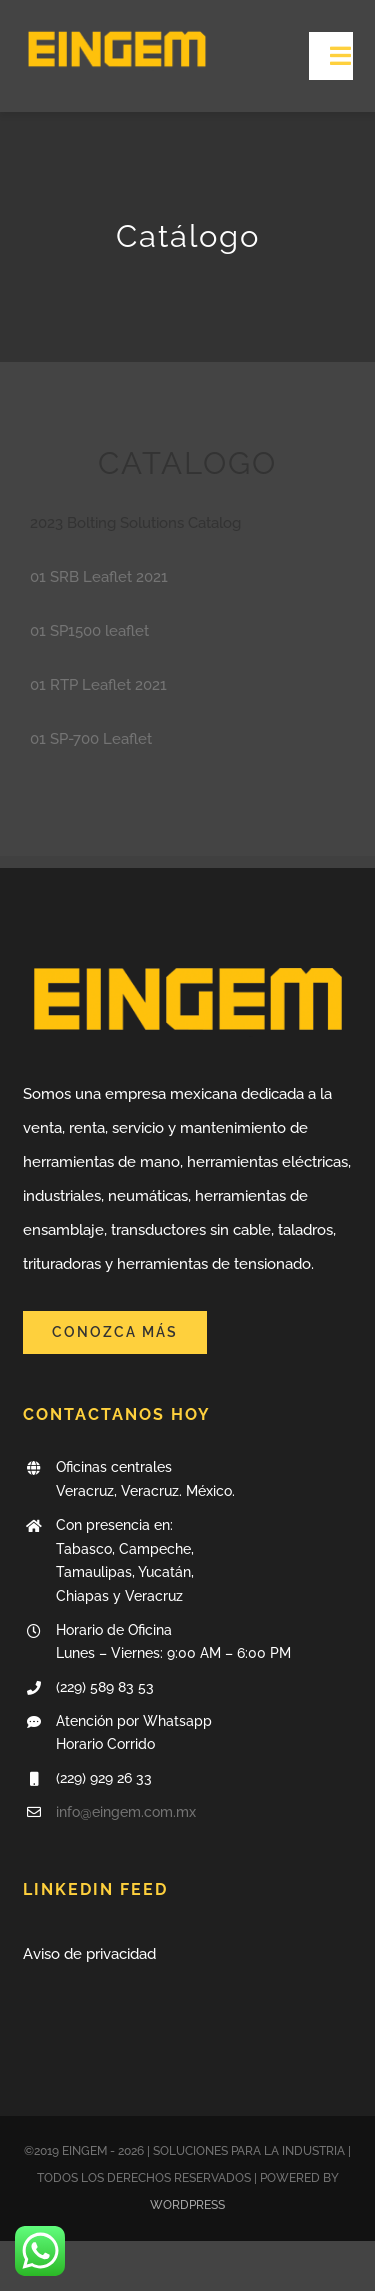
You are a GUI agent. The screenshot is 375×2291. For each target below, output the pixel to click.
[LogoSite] (117, 27)
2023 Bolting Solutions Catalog (135, 523)
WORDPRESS (187, 2205)
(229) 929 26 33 (104, 1778)
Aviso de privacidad (89, 1954)
